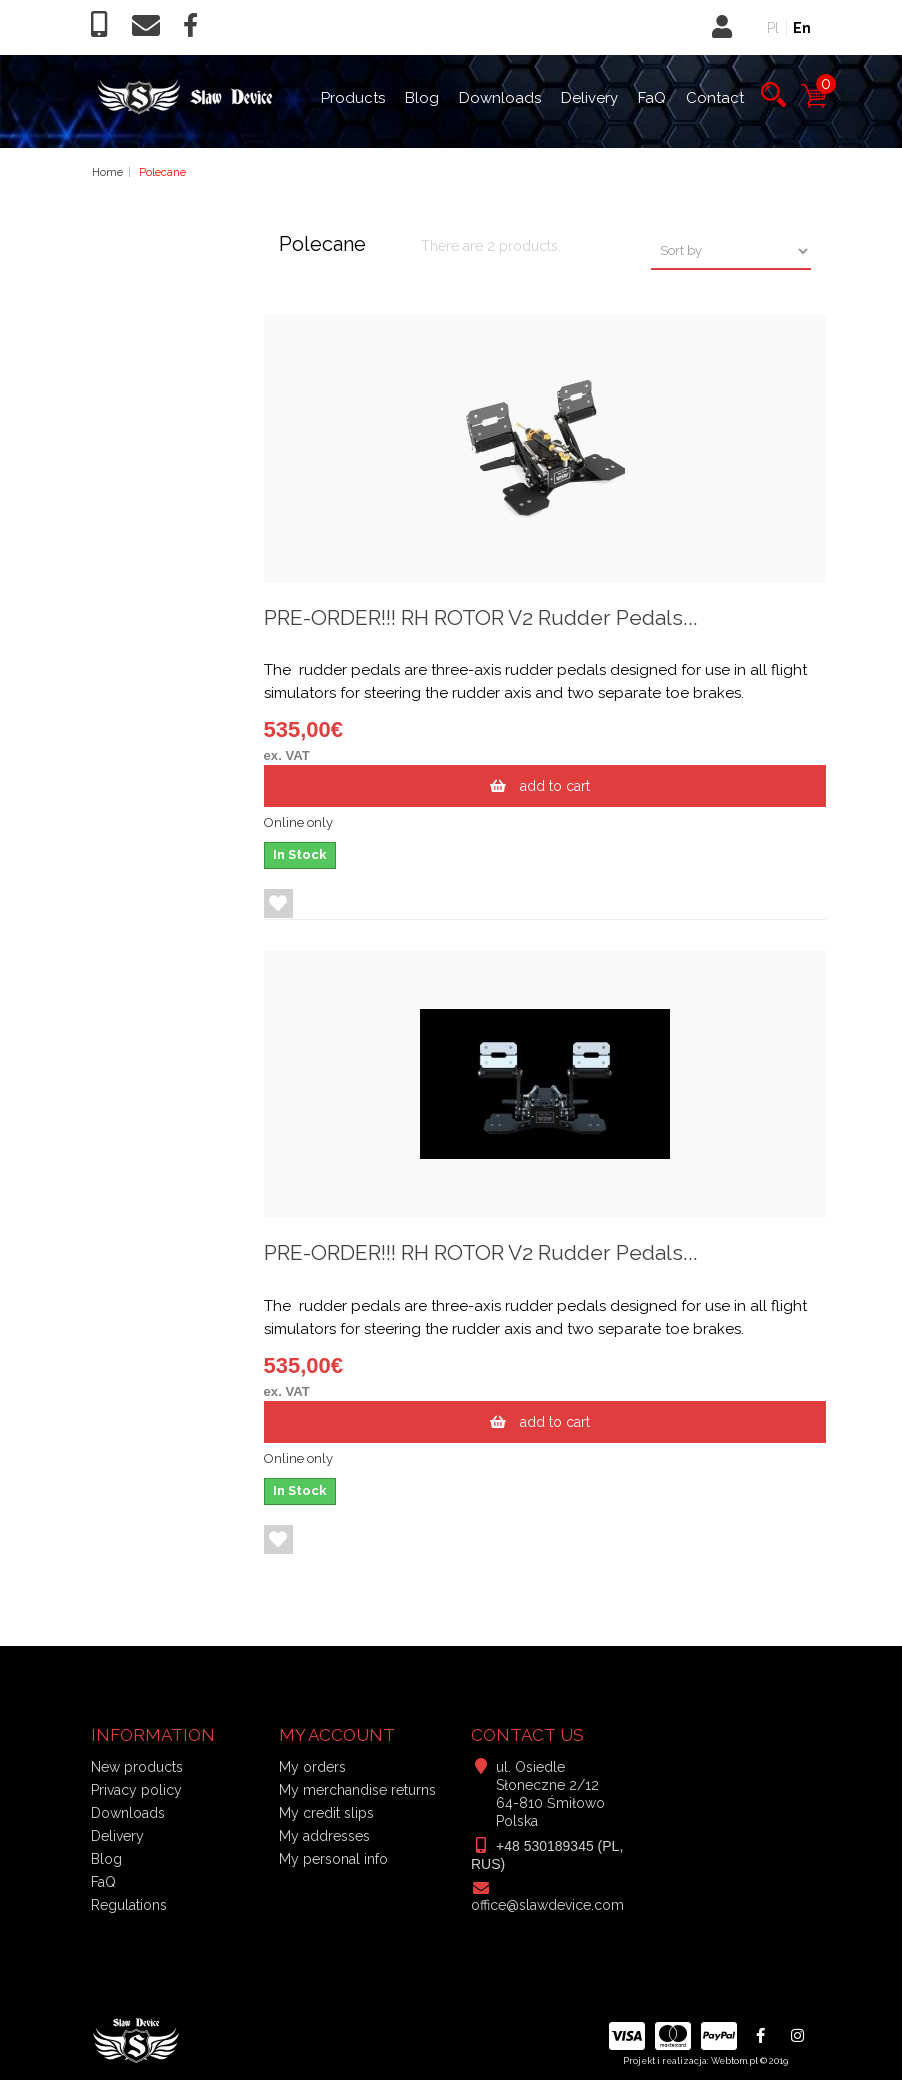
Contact (715, 98)
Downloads (500, 98)
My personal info (333, 1859)
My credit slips (326, 1813)
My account (337, 1735)
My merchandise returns (357, 1790)
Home (107, 172)
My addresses (324, 1836)
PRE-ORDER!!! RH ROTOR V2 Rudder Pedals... (481, 617)
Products (353, 98)
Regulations (129, 1905)
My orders (312, 1767)
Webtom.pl (734, 2061)
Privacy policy (136, 1790)
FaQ (652, 98)
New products (137, 1767)
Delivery (589, 98)
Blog (422, 98)
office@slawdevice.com (547, 1905)
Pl (773, 28)
